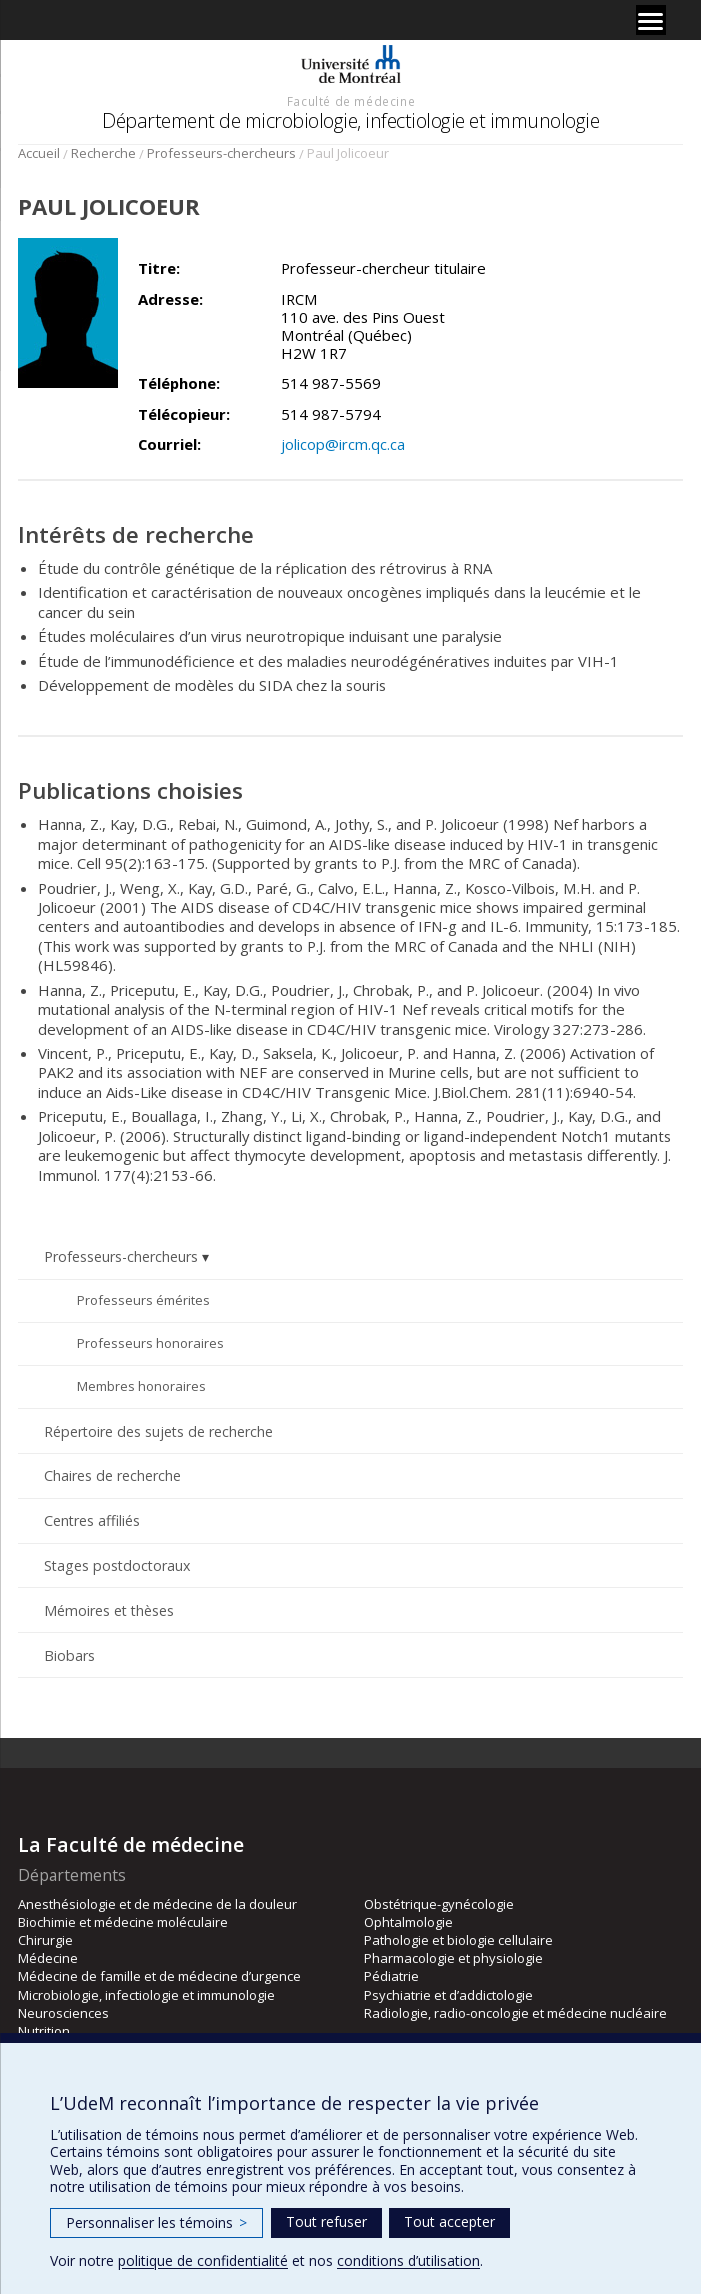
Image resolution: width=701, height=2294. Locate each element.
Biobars (69, 1655)
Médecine (48, 1958)
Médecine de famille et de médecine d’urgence (159, 1976)
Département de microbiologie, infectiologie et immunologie (350, 120)
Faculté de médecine (351, 101)
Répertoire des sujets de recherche (158, 1431)
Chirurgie (45, 1940)
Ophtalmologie (408, 1922)
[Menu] (651, 20)
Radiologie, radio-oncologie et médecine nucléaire (515, 2013)
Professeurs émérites (143, 1300)
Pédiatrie (391, 1976)
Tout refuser (326, 2221)
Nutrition (44, 2031)
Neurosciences (63, 2013)
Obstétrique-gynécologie (439, 1904)
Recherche (103, 153)
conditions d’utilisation (408, 2260)
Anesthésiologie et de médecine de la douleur (157, 1904)
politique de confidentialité (203, 2260)
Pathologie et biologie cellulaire (458, 1940)
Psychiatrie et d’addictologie (448, 1995)
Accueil (39, 153)
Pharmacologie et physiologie (453, 1958)
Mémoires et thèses (109, 1610)
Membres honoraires (141, 1386)
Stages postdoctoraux (117, 1565)
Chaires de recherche (112, 1475)
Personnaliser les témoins (156, 2222)
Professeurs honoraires (150, 1343)
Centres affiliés (92, 1520)
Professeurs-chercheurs (221, 153)
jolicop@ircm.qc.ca (343, 444)
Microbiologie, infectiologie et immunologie (146, 1995)
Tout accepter (449, 2221)
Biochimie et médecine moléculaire (123, 1922)
